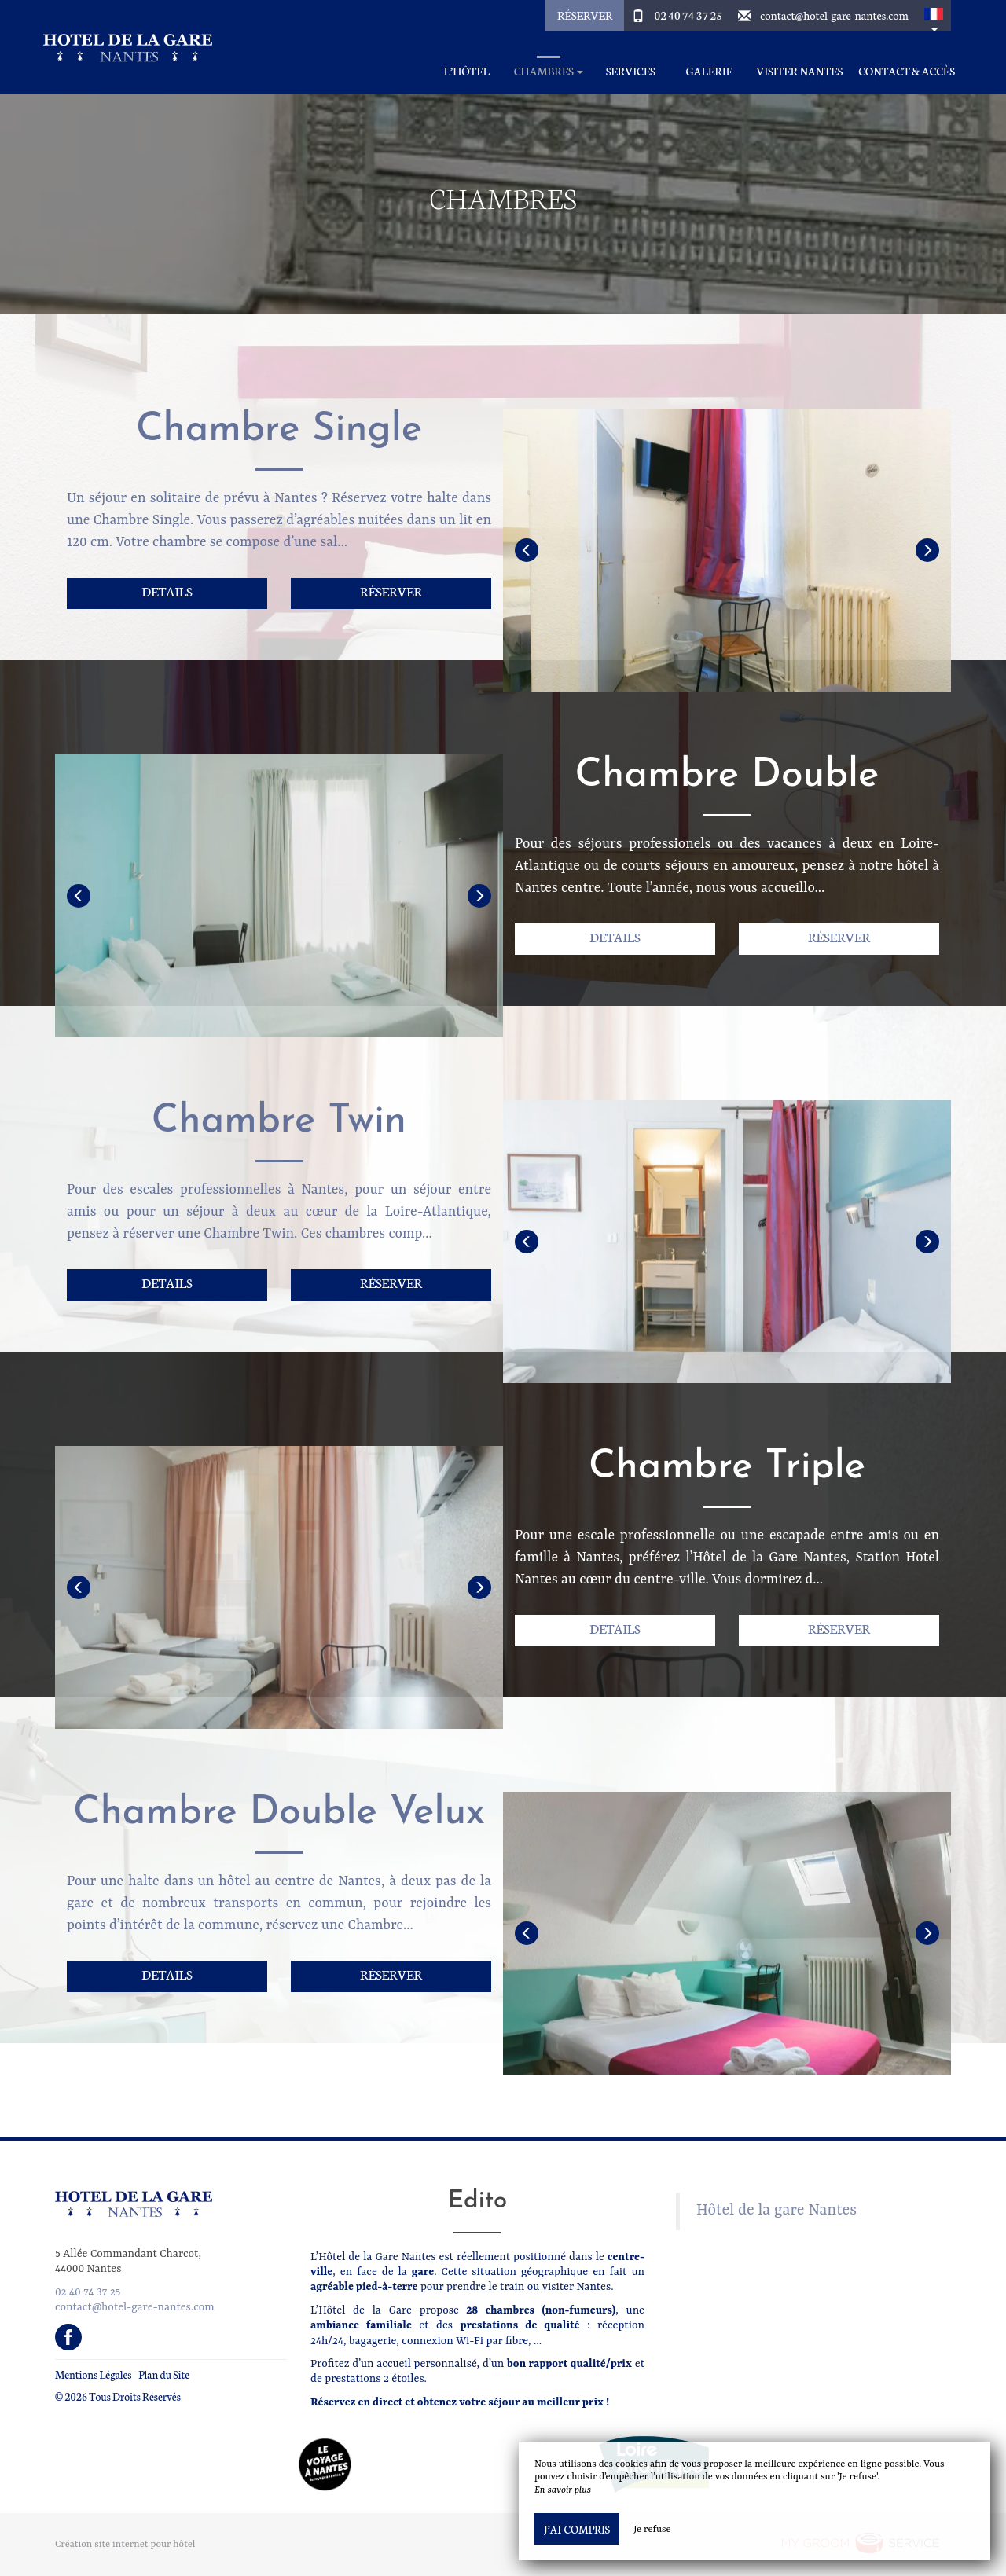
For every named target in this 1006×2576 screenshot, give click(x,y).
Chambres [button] (549, 71)
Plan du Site (163, 2374)
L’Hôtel (466, 71)
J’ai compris (577, 2529)
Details (166, 591)
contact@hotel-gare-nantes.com (834, 15)
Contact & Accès (906, 71)
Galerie (709, 71)
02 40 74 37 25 (688, 15)
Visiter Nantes (799, 71)
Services (630, 71)
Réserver (584, 15)
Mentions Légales (93, 2374)
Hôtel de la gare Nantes (776, 2210)
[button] (933, 16)
